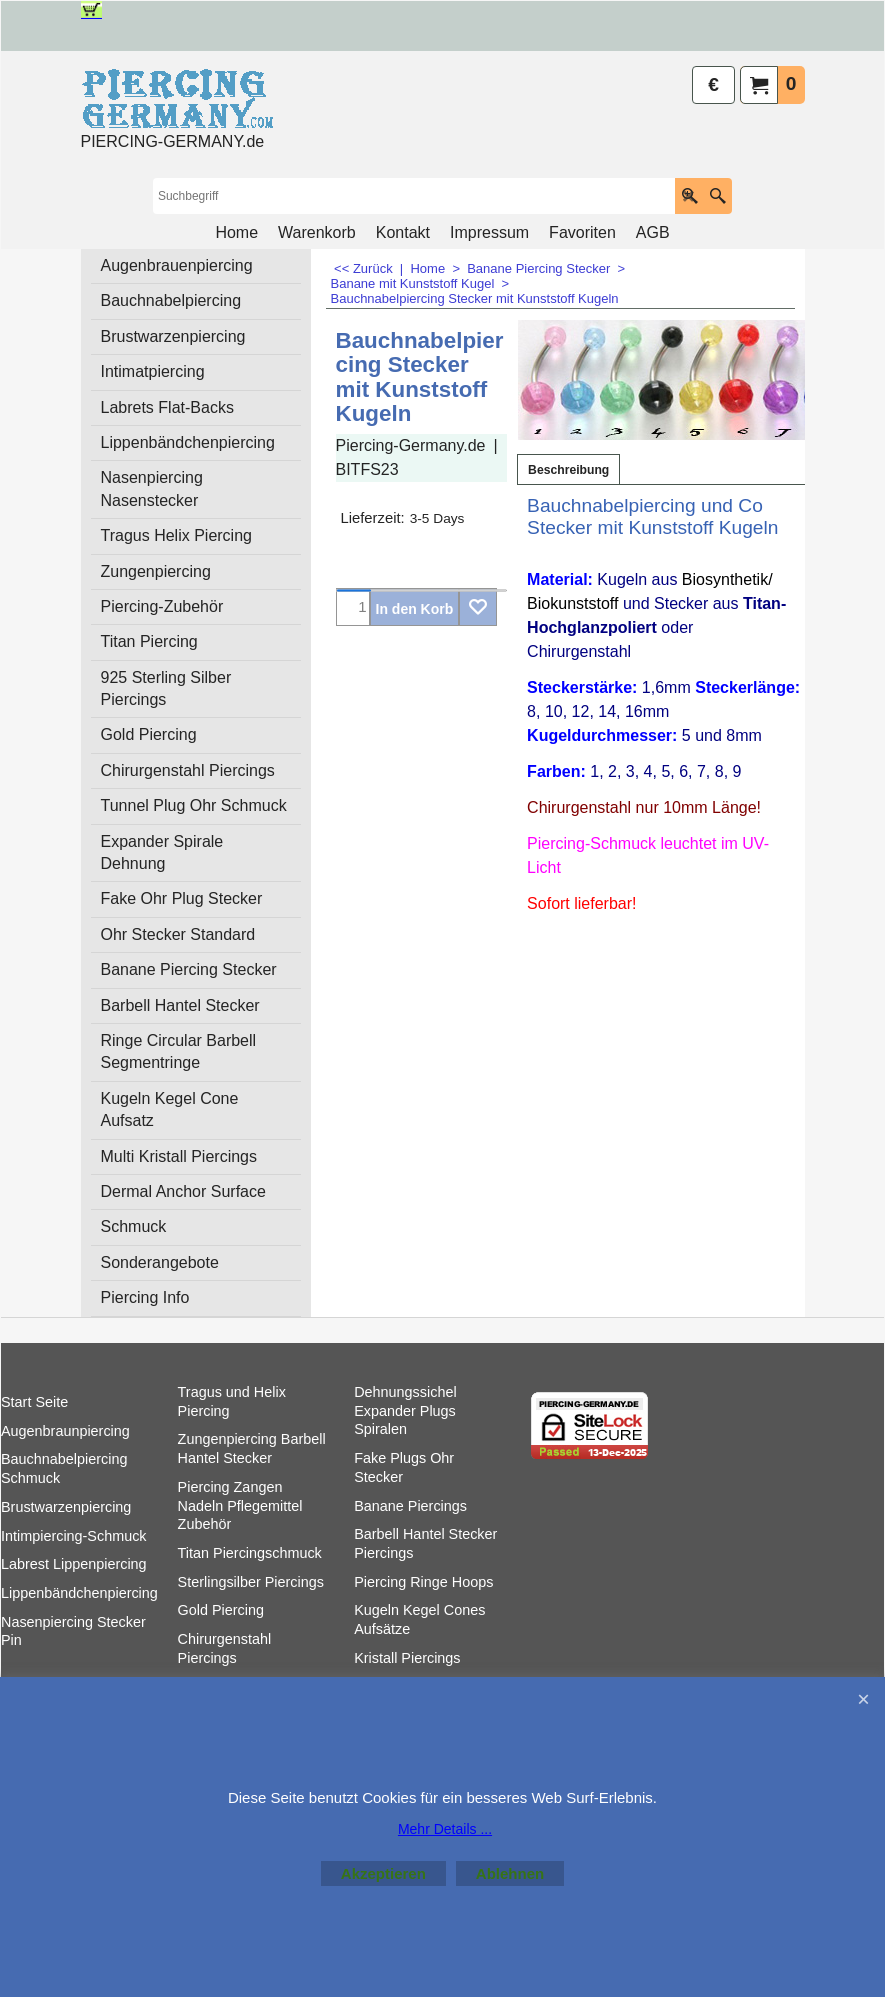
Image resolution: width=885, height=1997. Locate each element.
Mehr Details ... (445, 1829)
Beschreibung (568, 470)
